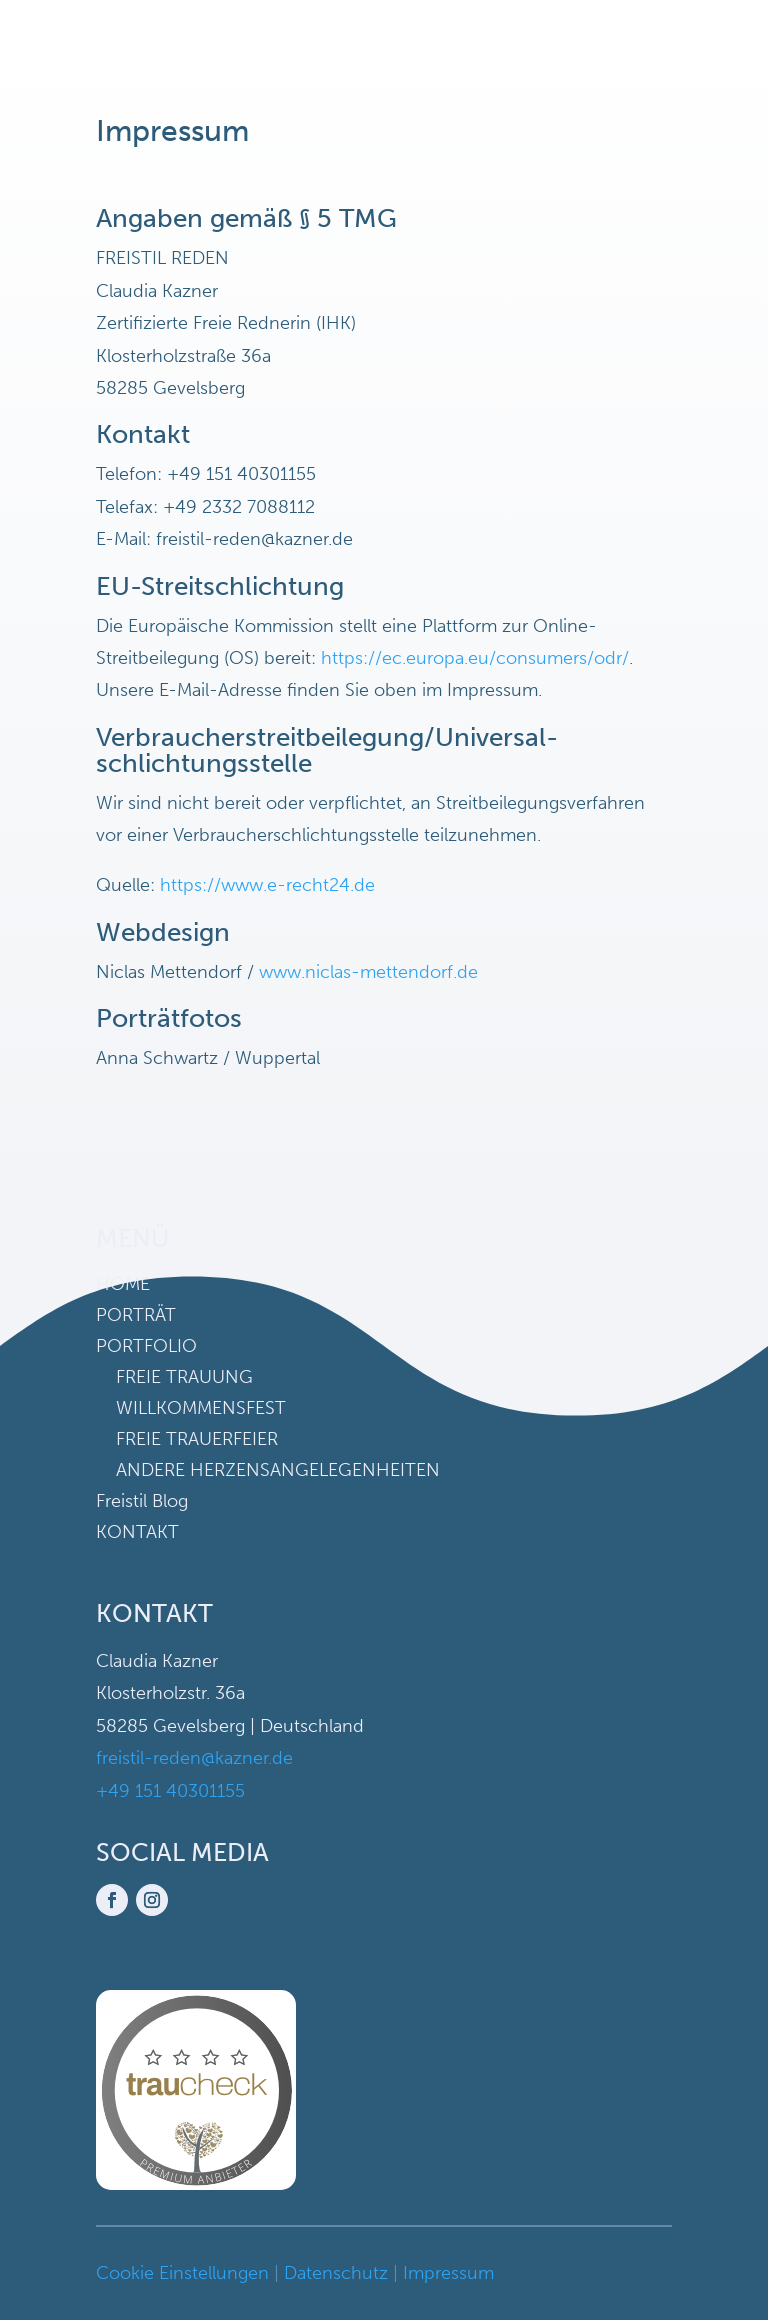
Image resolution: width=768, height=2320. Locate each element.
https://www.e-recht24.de (267, 885)
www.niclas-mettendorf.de (368, 972)
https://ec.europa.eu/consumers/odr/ (475, 658)
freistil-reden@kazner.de (194, 1758)
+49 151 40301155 (170, 1791)
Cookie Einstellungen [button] (182, 2273)
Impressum (448, 2273)
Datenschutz (336, 2273)
